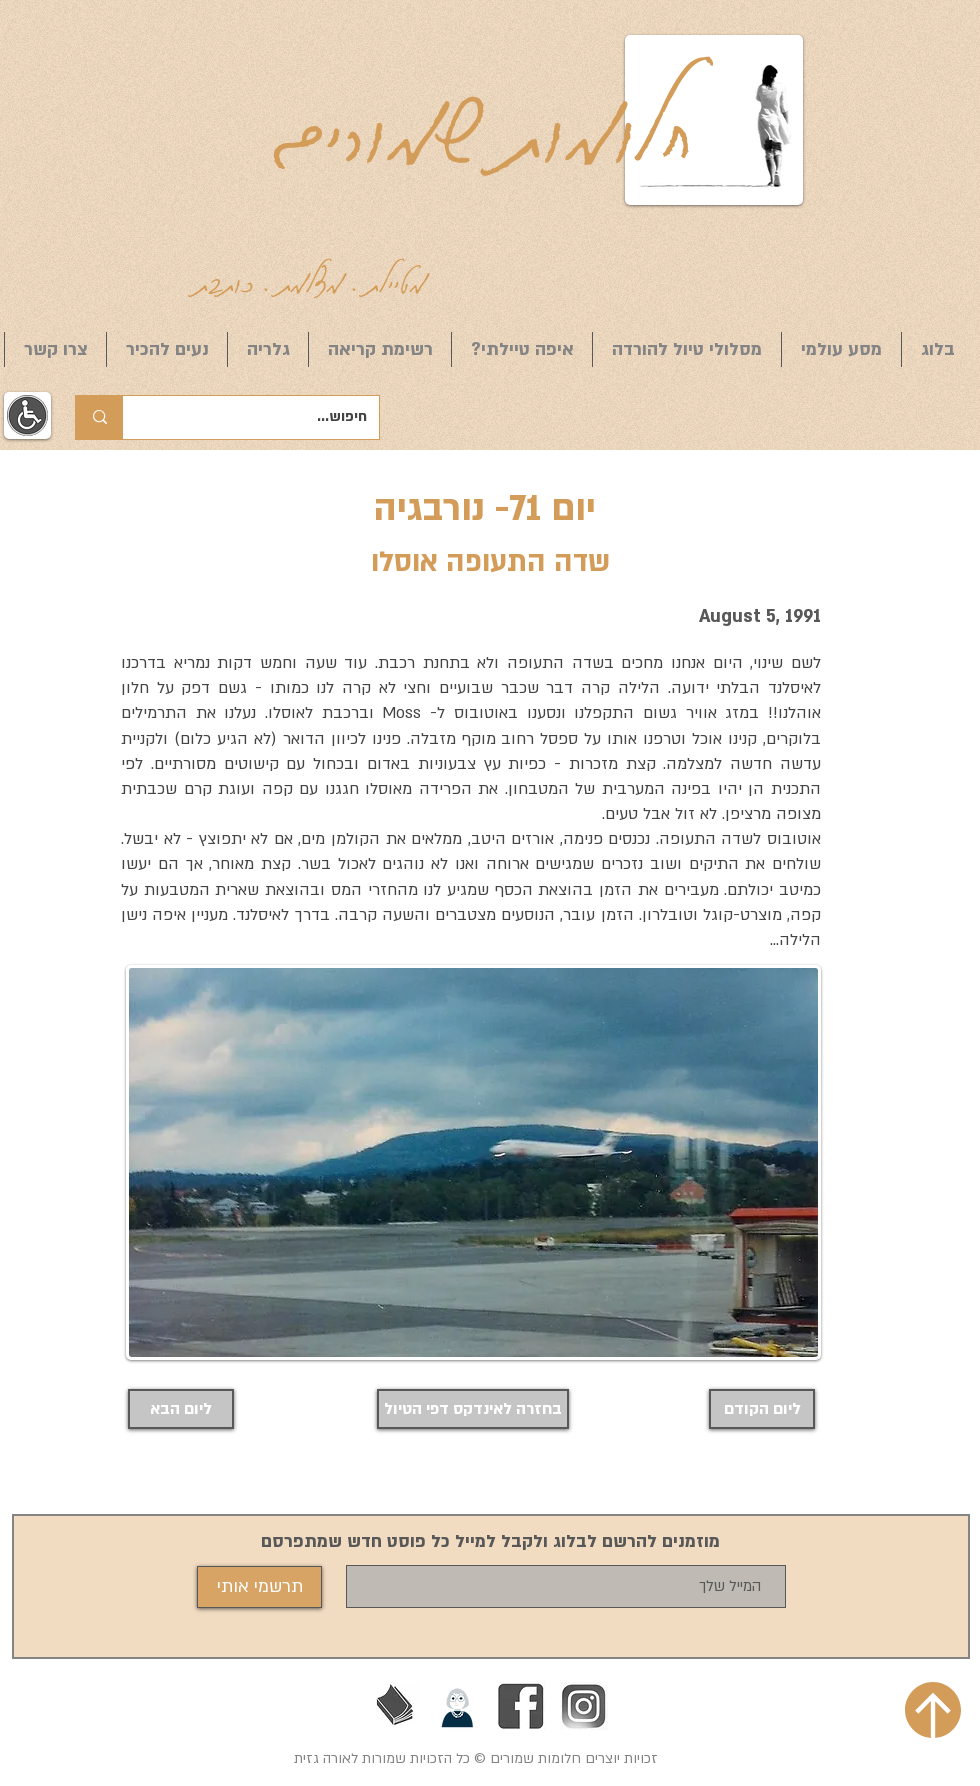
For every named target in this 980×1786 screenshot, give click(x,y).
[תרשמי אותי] (259, 1587)
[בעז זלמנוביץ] (395, 1706)
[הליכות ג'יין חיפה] (458, 1706)
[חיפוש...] (266, 417)
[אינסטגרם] (584, 1706)
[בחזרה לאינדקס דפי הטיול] (473, 1409)
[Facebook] (521, 1706)
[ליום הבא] (181, 1409)
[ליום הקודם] (762, 1409)
